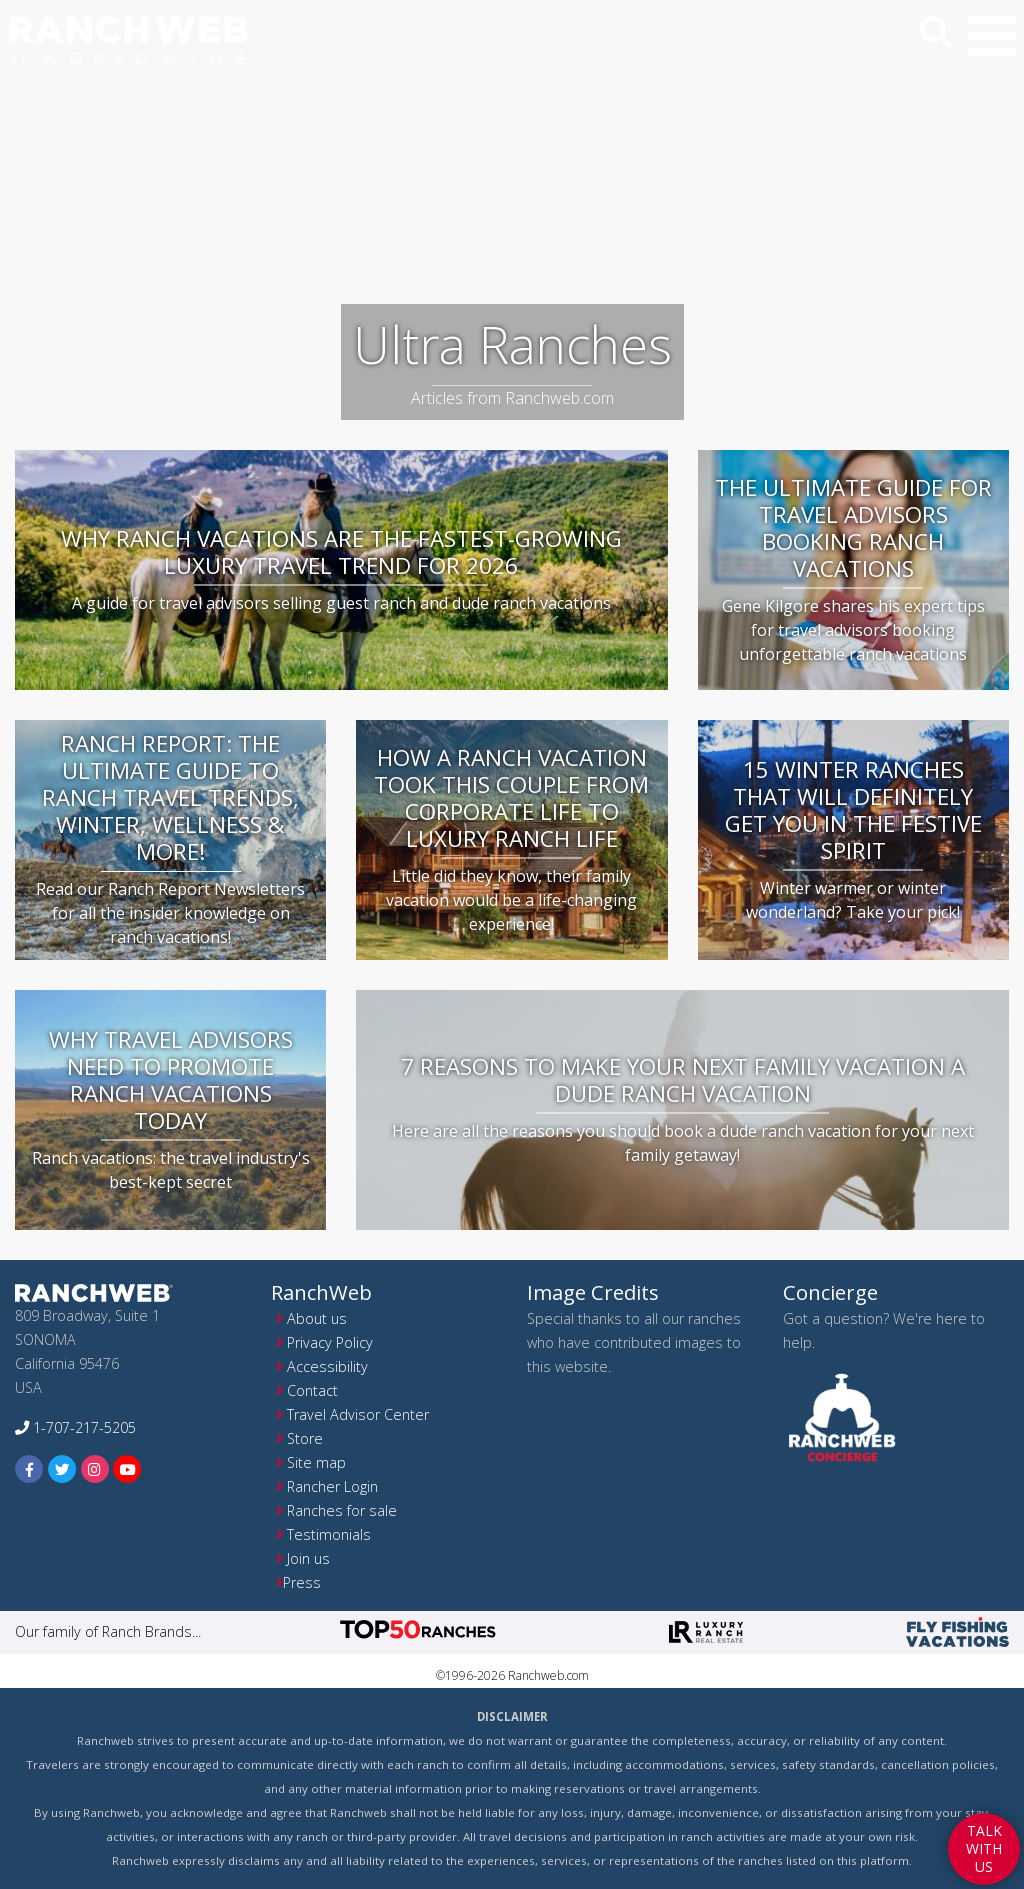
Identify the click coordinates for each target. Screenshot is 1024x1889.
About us (317, 1318)
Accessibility (327, 1366)
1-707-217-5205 (75, 1427)
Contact (312, 1390)
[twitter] (62, 1468)
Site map (316, 1462)
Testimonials (329, 1534)
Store (305, 1438)
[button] (992, 36)
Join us (308, 1558)
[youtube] (127, 1468)
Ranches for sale (342, 1510)
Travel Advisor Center (358, 1414)
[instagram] (95, 1468)
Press (302, 1582)
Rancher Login (332, 1486)
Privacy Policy (330, 1342)
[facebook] (29, 1468)
